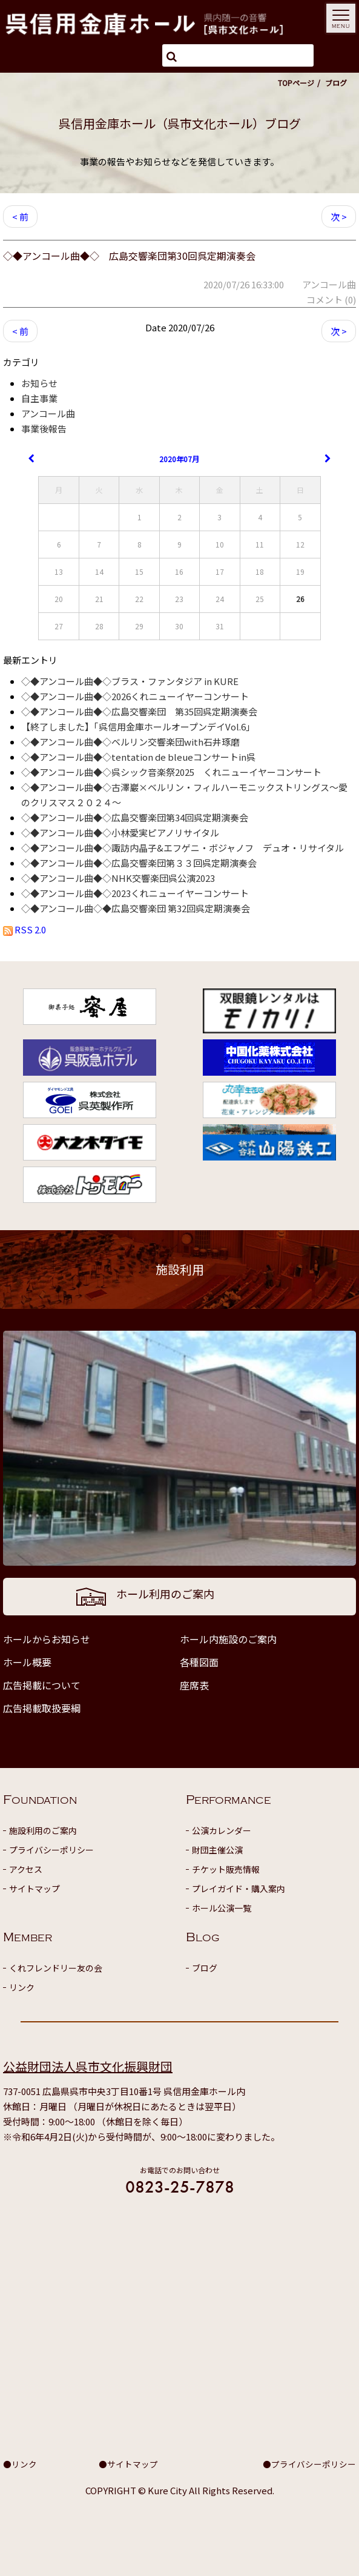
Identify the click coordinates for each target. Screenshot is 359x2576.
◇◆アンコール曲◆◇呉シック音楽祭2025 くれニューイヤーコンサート (171, 772)
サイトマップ (34, 1888)
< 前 (20, 216)
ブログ (204, 1968)
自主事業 (39, 398)
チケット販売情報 (226, 1869)
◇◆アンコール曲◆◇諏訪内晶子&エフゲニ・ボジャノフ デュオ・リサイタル (182, 847)
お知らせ (39, 383)
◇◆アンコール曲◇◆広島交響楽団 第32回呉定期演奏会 (135, 908)
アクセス (25, 1869)
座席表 (194, 1685)
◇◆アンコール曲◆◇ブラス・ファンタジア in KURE (130, 681)
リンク (22, 1987)
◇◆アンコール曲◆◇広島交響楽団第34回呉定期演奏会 (134, 817)
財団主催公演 (217, 1850)
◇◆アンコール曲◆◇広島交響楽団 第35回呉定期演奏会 (139, 711)
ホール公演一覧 (221, 1908)
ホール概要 (27, 1662)
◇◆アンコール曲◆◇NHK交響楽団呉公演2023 (118, 878)
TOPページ (296, 83)
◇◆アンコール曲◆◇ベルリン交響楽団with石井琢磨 (130, 741)
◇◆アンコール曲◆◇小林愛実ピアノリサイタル (120, 832)
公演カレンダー (221, 1830)
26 (300, 599)
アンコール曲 (48, 413)
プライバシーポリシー (51, 1850)
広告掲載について (42, 1685)
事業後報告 (44, 428)
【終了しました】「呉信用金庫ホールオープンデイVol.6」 (138, 726)
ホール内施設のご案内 (228, 1639)
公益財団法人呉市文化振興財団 (88, 2066)
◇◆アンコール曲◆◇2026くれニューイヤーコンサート (135, 696)
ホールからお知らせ (46, 1639)
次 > (339, 216)
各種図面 (199, 1662)
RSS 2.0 (24, 929)
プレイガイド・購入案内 (238, 1888)
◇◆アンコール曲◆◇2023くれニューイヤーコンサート (135, 893)
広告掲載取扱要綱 (42, 1708)
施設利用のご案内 (43, 1830)
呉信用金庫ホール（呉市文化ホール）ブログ (180, 123)
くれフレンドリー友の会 (55, 1968)
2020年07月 (179, 459)
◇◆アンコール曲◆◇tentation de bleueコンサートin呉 (138, 756)
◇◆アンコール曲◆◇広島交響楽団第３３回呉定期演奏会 (139, 862)
